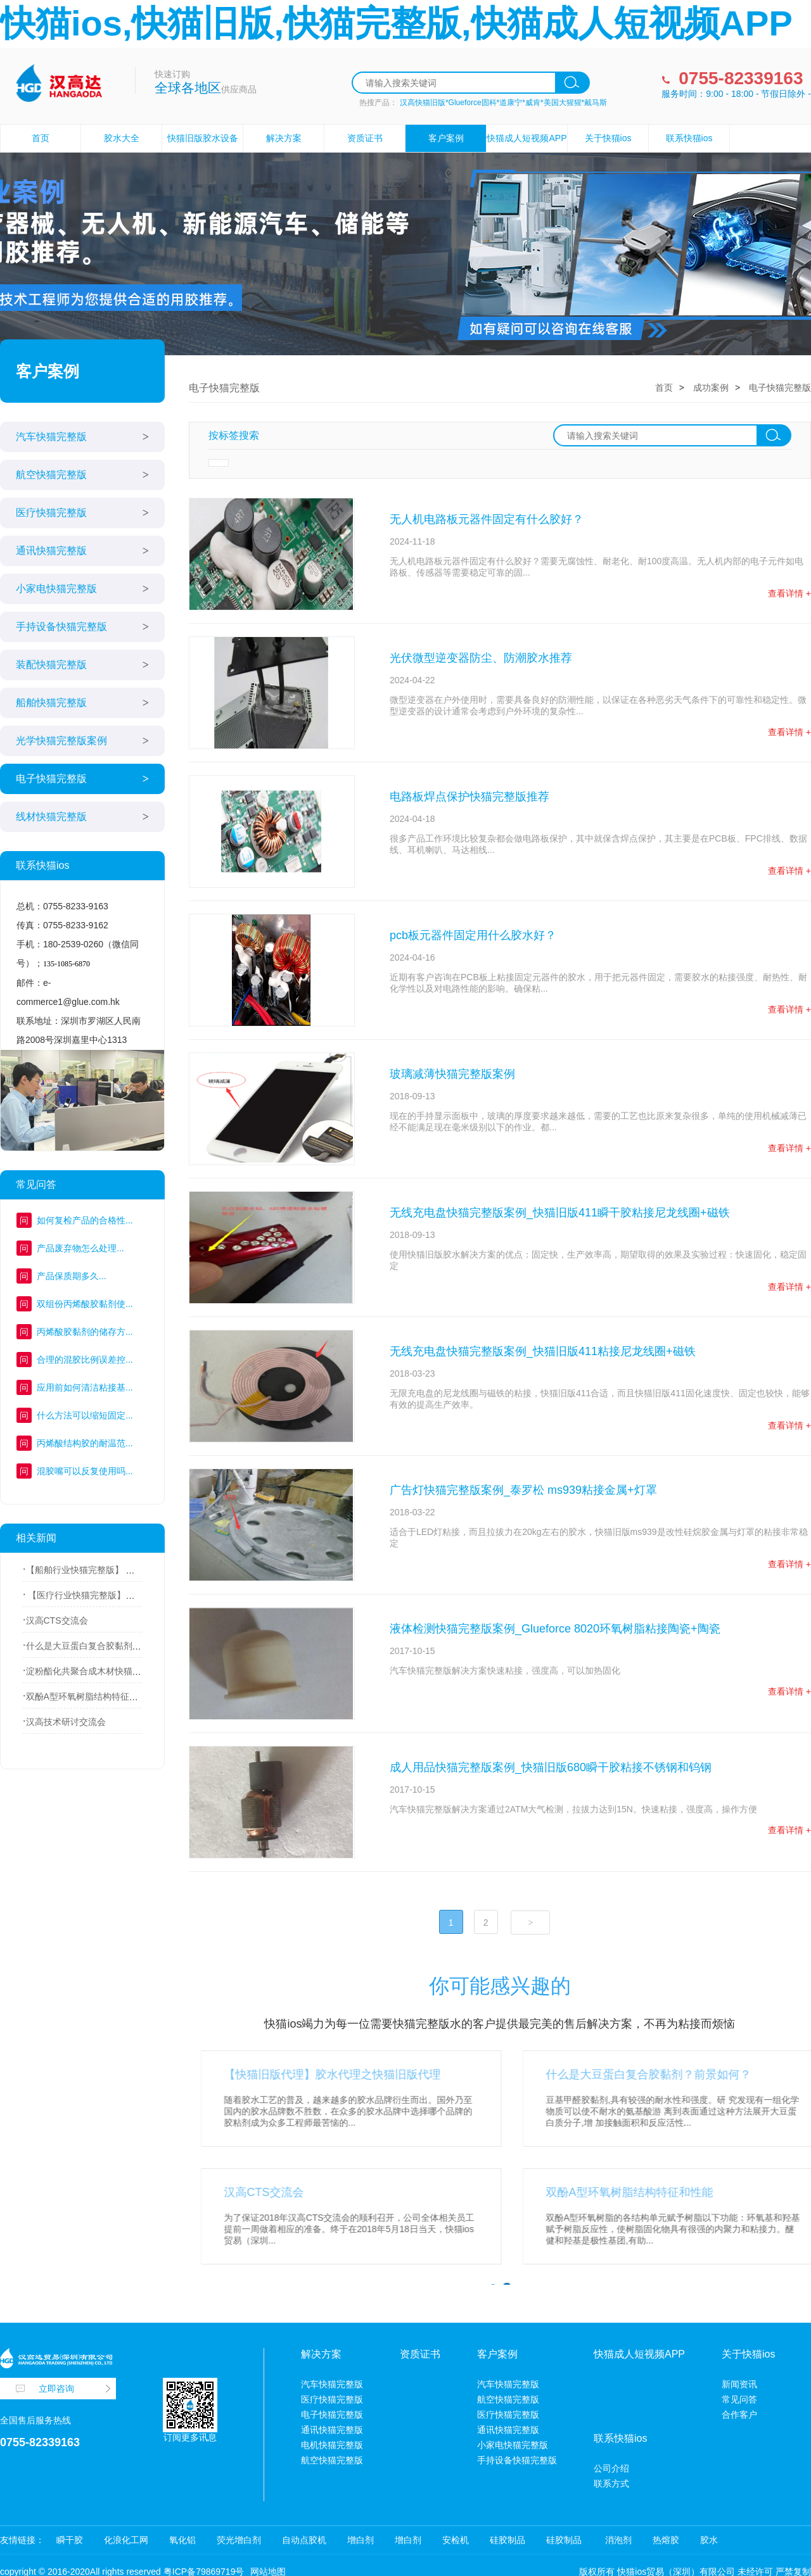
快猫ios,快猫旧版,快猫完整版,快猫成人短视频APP (396, 23)
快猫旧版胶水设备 (202, 138)
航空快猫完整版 (51, 474)
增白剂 (360, 2540)
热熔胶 (666, 2540)
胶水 (709, 2540)
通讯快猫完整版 (51, 550)
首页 (40, 138)
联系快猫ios (689, 138)
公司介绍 (611, 2468)
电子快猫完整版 (51, 778)
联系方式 (611, 2483)
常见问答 (739, 2399)
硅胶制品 (507, 2540)
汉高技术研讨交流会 (66, 1722)
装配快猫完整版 (51, 664)
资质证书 (365, 138)
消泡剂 (617, 2540)
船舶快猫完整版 (51, 702)
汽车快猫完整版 (51, 436)
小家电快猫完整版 (56, 588)
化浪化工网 (126, 2540)
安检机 (455, 2540)
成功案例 (711, 387)
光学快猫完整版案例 (61, 740)
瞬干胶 (69, 2540)
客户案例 (446, 138)
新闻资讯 (739, 2384)
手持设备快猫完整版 (61, 626)
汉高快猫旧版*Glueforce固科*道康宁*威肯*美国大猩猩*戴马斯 (503, 102)
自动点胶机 (304, 2540)
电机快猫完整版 (332, 2445)
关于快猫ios (608, 138)
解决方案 (284, 138)
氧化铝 (182, 2540)
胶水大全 (121, 138)
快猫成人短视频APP (526, 138)
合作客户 (739, 2414)
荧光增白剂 (239, 2540)
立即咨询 (56, 2388)
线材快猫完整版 (51, 816)
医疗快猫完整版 (51, 512)
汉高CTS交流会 (57, 1620)
